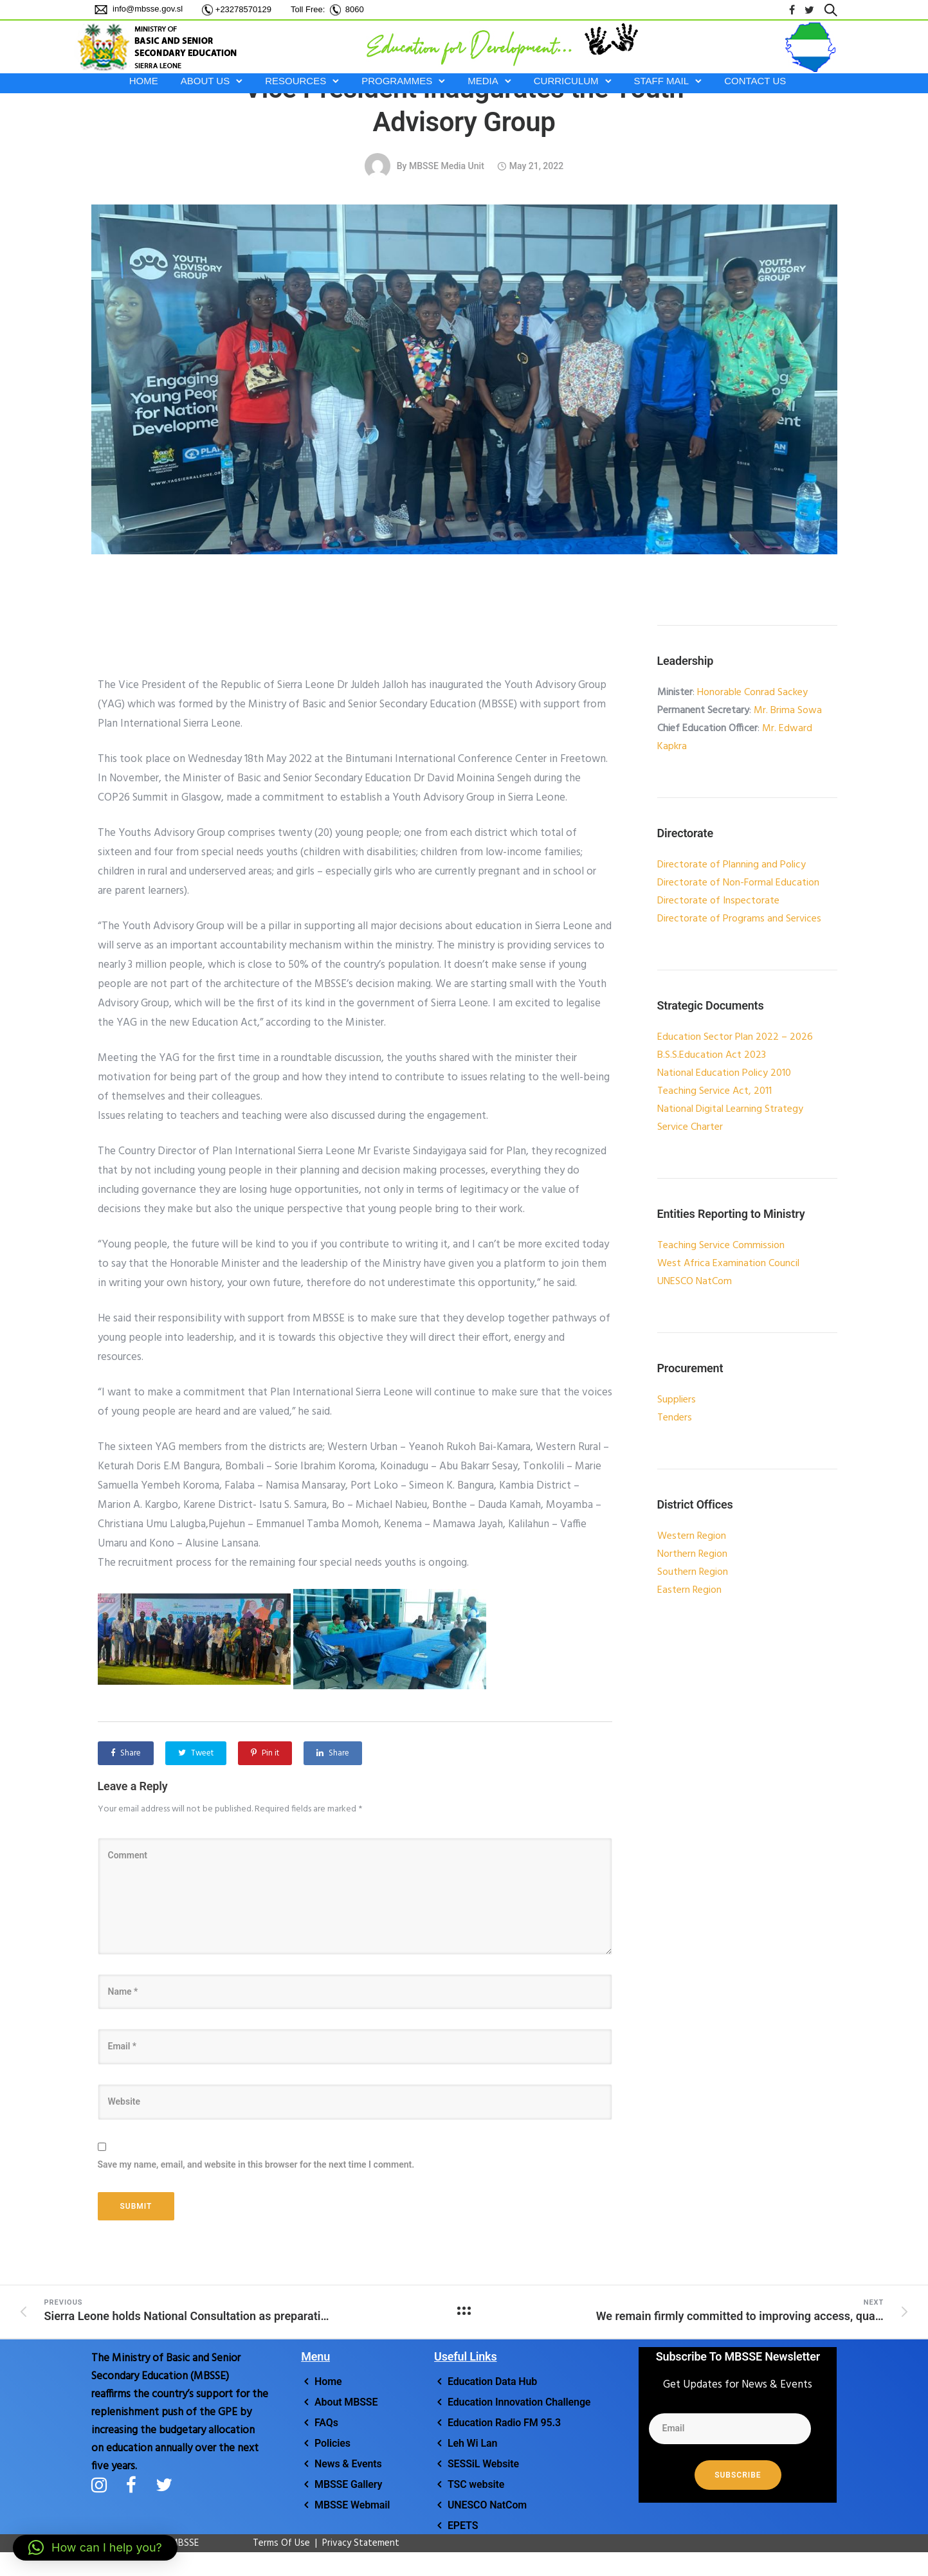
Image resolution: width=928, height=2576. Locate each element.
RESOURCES (295, 80)
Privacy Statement (360, 2543)
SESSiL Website (483, 2464)
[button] (95, 2548)
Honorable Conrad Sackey (752, 692)
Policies (332, 2443)
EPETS (463, 2525)
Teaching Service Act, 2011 (714, 1091)
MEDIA (483, 80)
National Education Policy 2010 (724, 1073)
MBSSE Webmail (352, 2505)
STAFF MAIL (661, 80)
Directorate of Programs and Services (739, 919)
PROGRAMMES (396, 80)
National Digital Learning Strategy (730, 1109)
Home (327, 2381)
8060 (354, 9)
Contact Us (755, 80)
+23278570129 (243, 9)
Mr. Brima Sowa (788, 710)
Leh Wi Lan (472, 2443)
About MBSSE (346, 2402)
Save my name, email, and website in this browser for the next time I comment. (256, 2164)
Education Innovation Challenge (519, 2402)
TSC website (476, 2484)
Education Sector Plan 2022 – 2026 (735, 1037)
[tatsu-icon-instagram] (103, 2485)
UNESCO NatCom (487, 2505)
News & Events (348, 2464)
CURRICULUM (566, 80)
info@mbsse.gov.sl (147, 9)
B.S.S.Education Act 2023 (711, 1055)
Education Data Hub (492, 2381)
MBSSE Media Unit (446, 166)
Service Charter (690, 1127)
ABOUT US (205, 80)
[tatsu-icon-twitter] (809, 10)
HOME (143, 80)
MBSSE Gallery (348, 2484)
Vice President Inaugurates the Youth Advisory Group (464, 105)
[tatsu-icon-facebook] (792, 10)
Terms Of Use (275, 2543)
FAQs (326, 2423)
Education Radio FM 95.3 (504, 2423)
